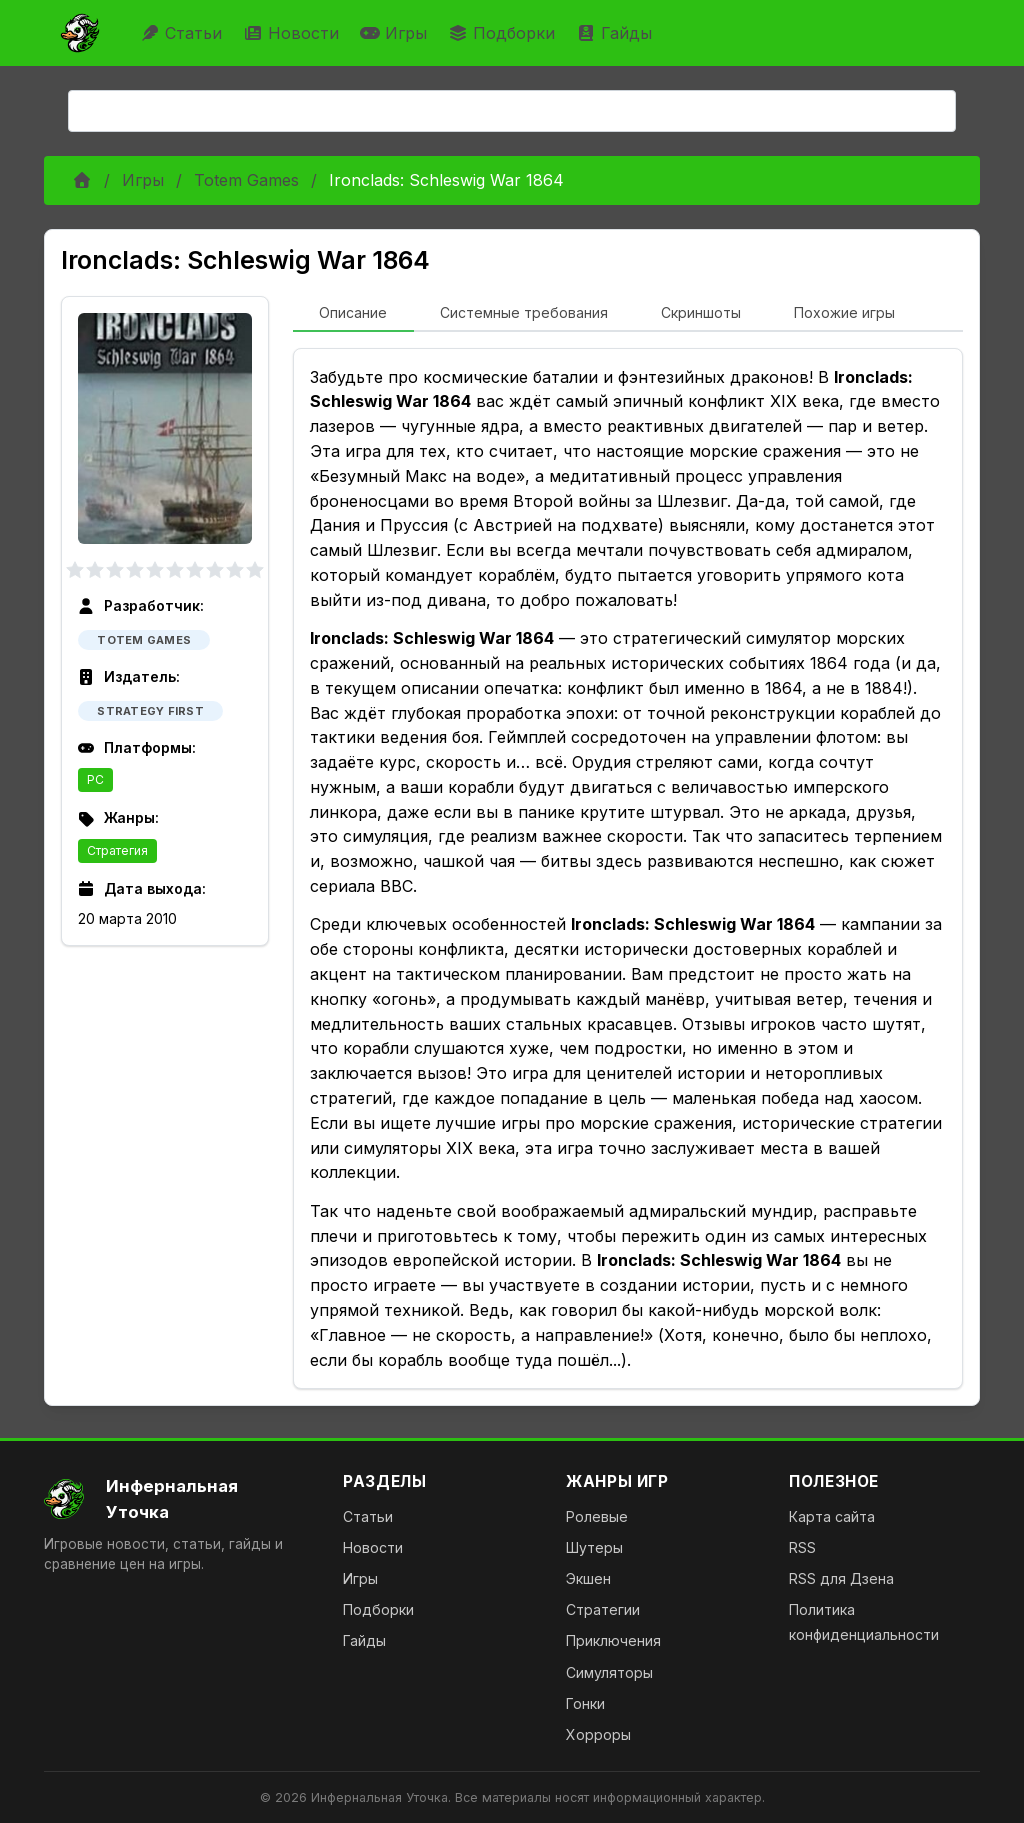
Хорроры (598, 1734)
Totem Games (246, 180)
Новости (293, 33)
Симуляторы (609, 1672)
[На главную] (177, 1499)
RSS (802, 1547)
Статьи (183, 33)
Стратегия (117, 850)
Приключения (613, 1640)
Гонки (585, 1703)
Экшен (588, 1578)
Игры (396, 33)
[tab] (353, 314)
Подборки (504, 33)
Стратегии (603, 1609)
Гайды (616, 33)
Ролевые (597, 1516)
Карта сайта (832, 1516)
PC (95, 779)
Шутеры (594, 1547)
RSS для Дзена (841, 1578)
